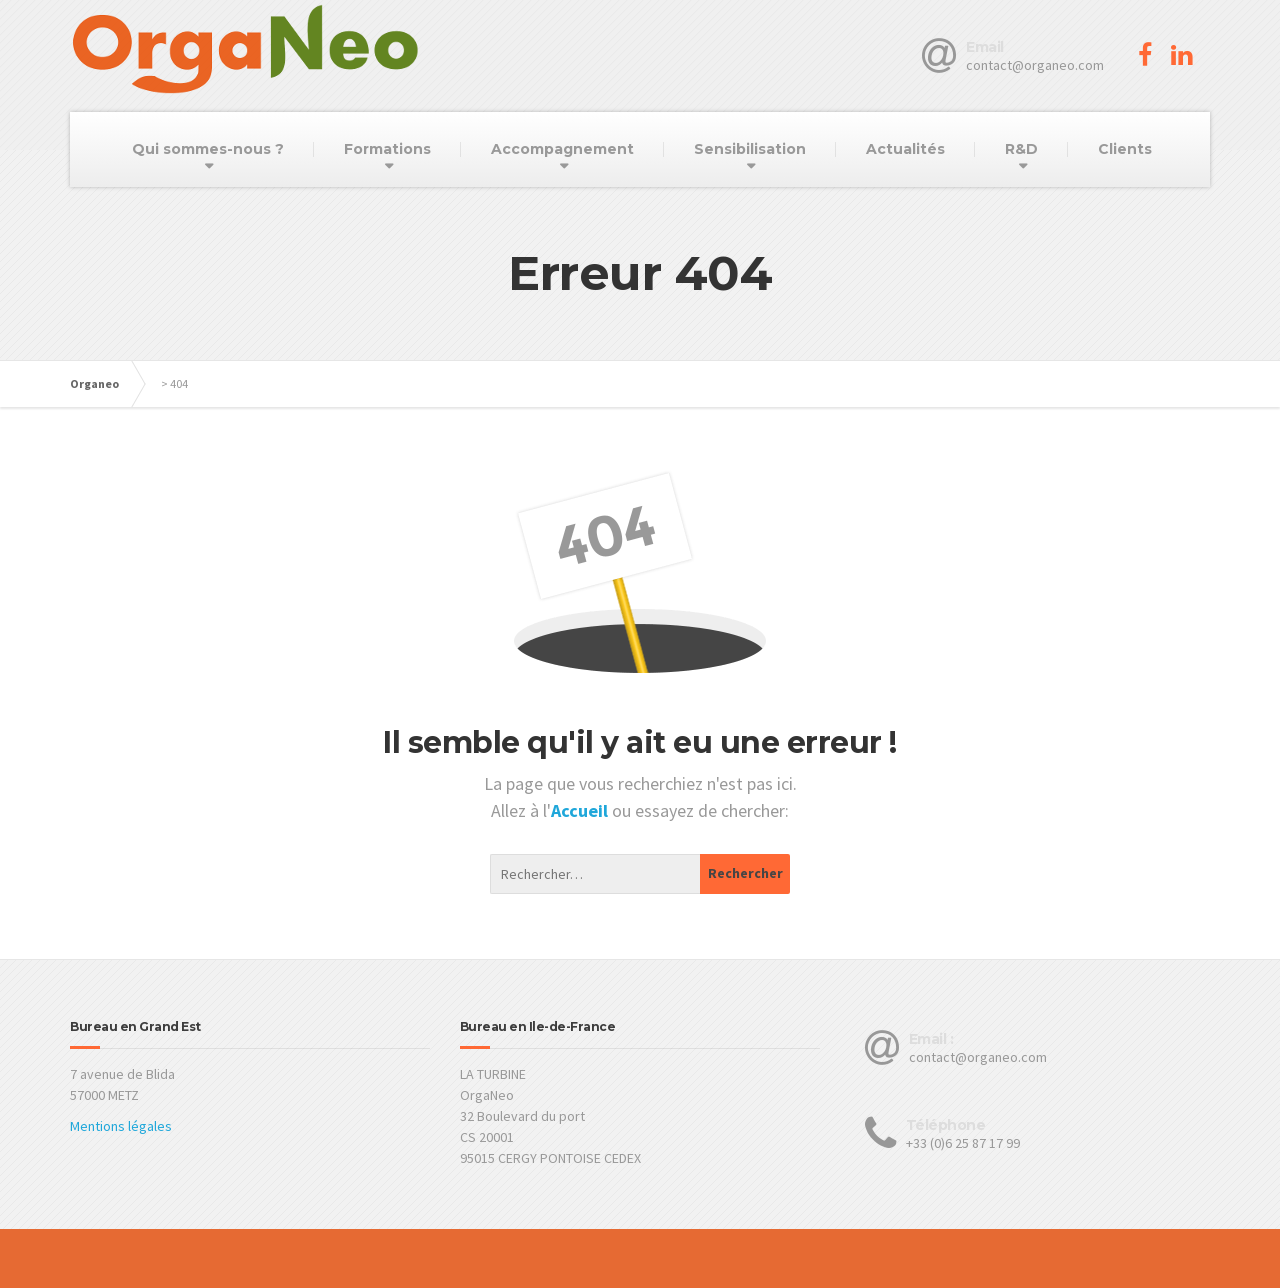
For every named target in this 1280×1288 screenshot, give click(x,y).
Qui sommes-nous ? (208, 149)
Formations (387, 149)
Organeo (94, 383)
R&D (1021, 149)
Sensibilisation (750, 149)
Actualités (905, 149)
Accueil (581, 810)
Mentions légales (121, 1126)
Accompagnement (562, 149)
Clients (1125, 149)
